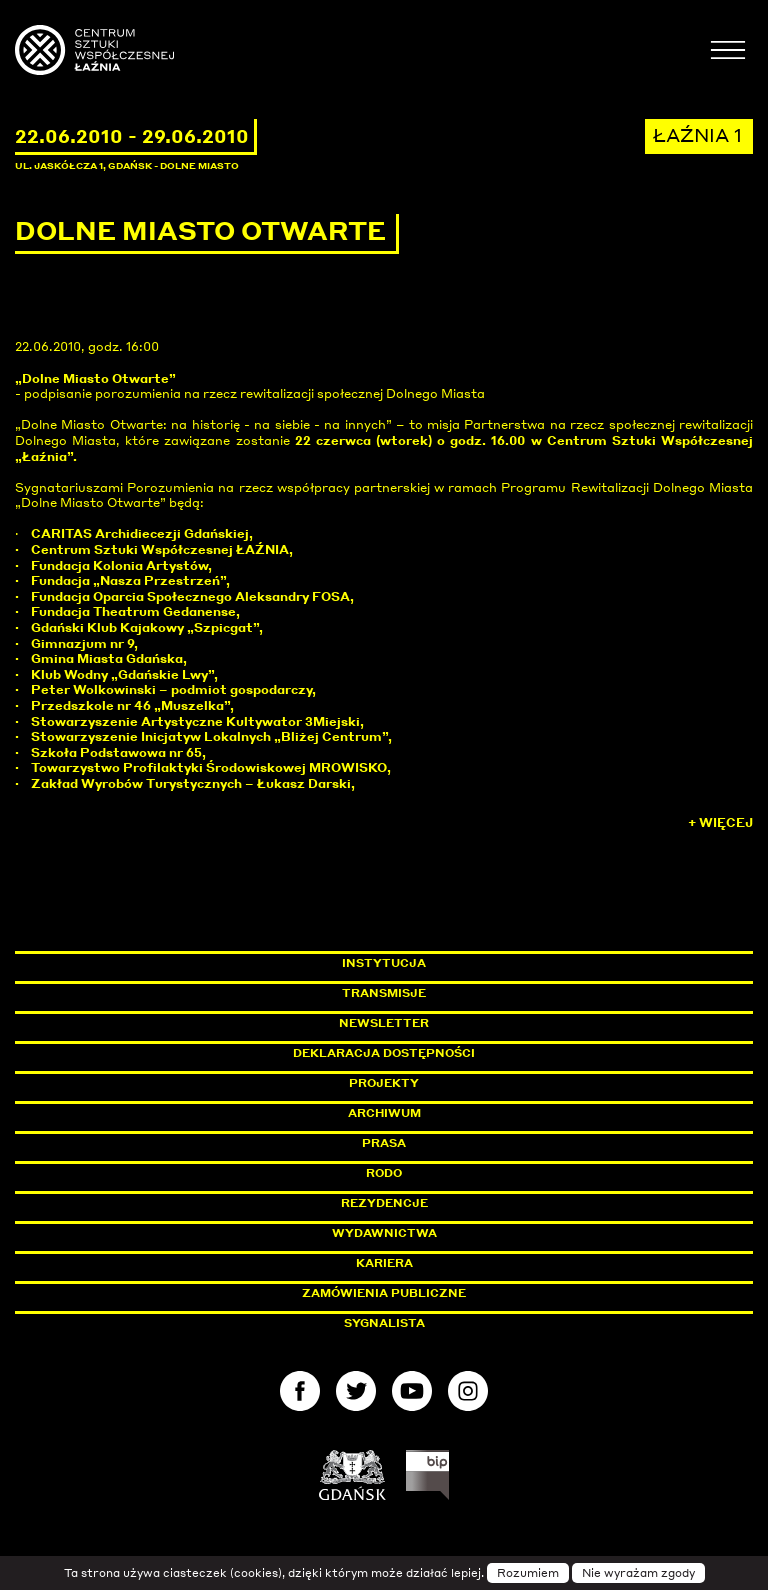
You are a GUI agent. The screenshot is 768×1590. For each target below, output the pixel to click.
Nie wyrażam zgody (638, 1573)
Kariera (384, 1263)
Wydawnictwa (384, 1233)
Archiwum (384, 1113)
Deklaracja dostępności (384, 1053)
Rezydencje (384, 1203)
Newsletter (384, 1023)
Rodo (384, 1173)
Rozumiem (528, 1573)
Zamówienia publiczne (429, 1293)
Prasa (384, 1143)
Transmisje (469, 993)
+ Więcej (720, 822)
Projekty (384, 1083)
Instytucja (384, 963)
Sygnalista (384, 1323)
